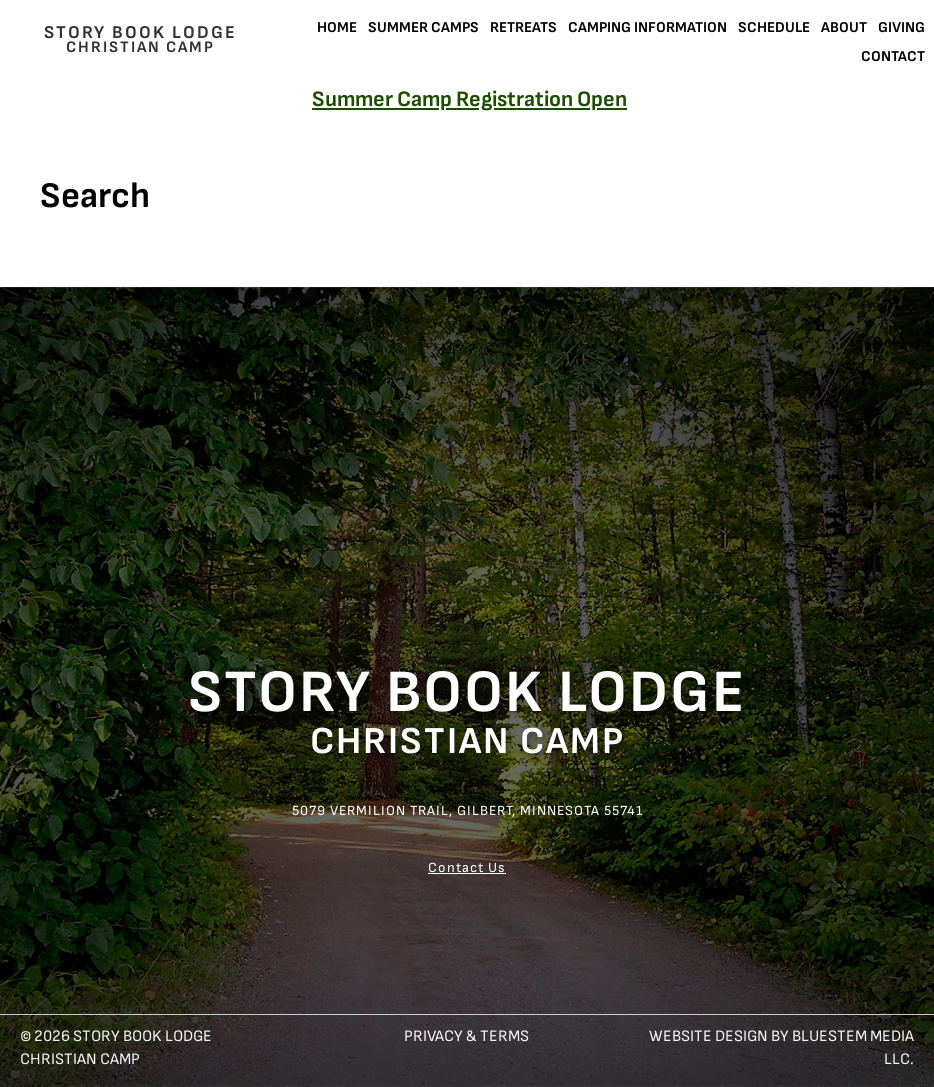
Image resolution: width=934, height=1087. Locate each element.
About (844, 27)
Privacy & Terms (466, 1036)
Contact (893, 56)
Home (337, 27)
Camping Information (647, 27)
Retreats (523, 27)
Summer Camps (423, 27)
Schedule (774, 27)
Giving (901, 27)
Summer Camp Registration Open (469, 99)
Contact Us (467, 867)
